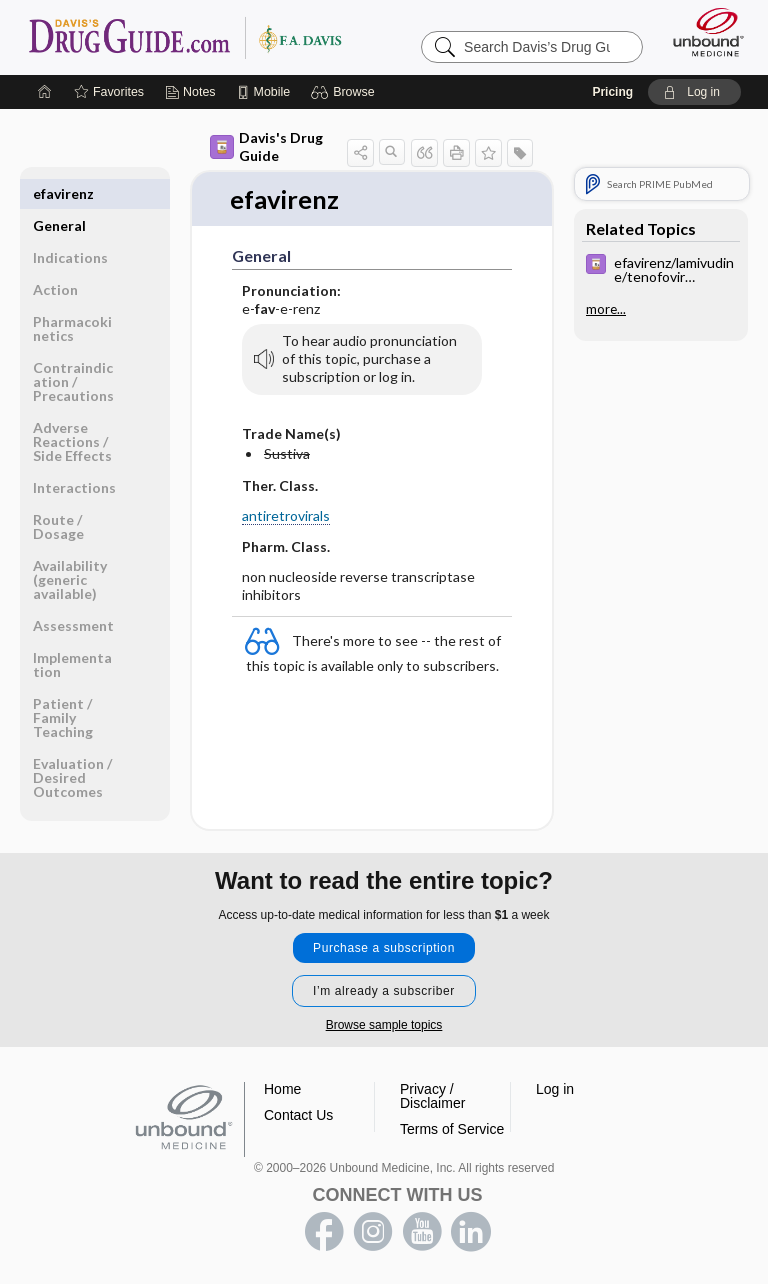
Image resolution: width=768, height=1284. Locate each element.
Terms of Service (452, 1129)
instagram (373, 1232)
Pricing (612, 92)
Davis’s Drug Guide (184, 37)
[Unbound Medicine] (702, 32)
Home (282, 1089)
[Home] (45, 92)
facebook (324, 1232)
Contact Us (298, 1115)
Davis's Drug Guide (266, 146)
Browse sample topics (384, 1025)
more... (606, 309)
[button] (345, 92)
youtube (422, 1232)
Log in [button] (555, 1089)
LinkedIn (471, 1232)
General (59, 193)
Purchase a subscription (384, 948)
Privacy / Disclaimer (432, 1096)
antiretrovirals (286, 516)
